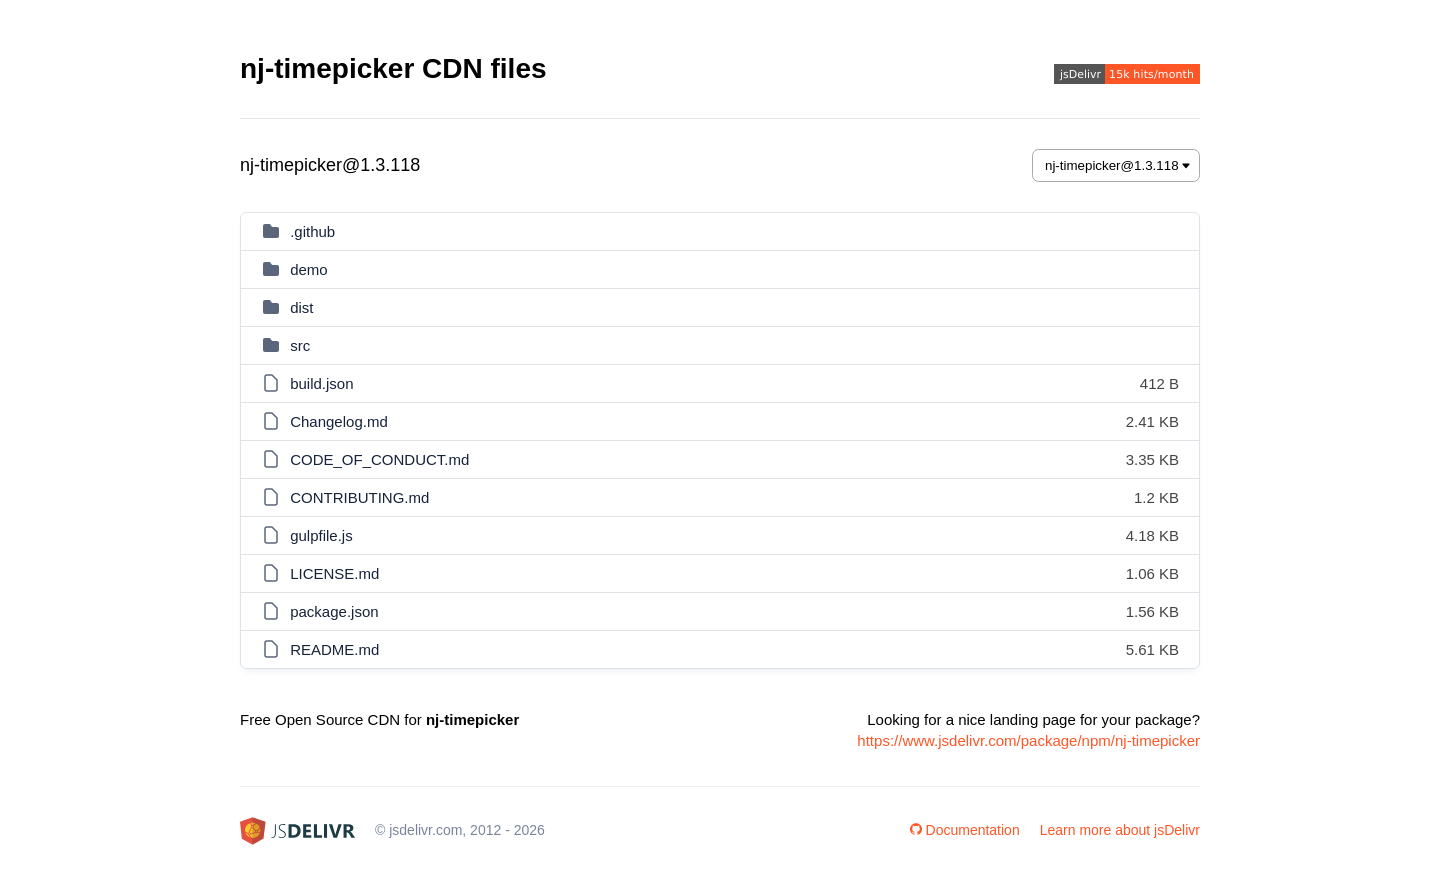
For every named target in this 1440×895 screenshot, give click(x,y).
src (300, 345)
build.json (321, 383)
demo (309, 269)
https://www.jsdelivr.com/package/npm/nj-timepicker (1028, 740)
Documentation (965, 830)
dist (301, 307)
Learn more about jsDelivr (1120, 830)
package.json (334, 611)
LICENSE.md (334, 573)
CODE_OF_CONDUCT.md (379, 459)
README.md (334, 649)
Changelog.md (339, 421)
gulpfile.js (321, 535)
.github (312, 231)
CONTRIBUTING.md (359, 497)
